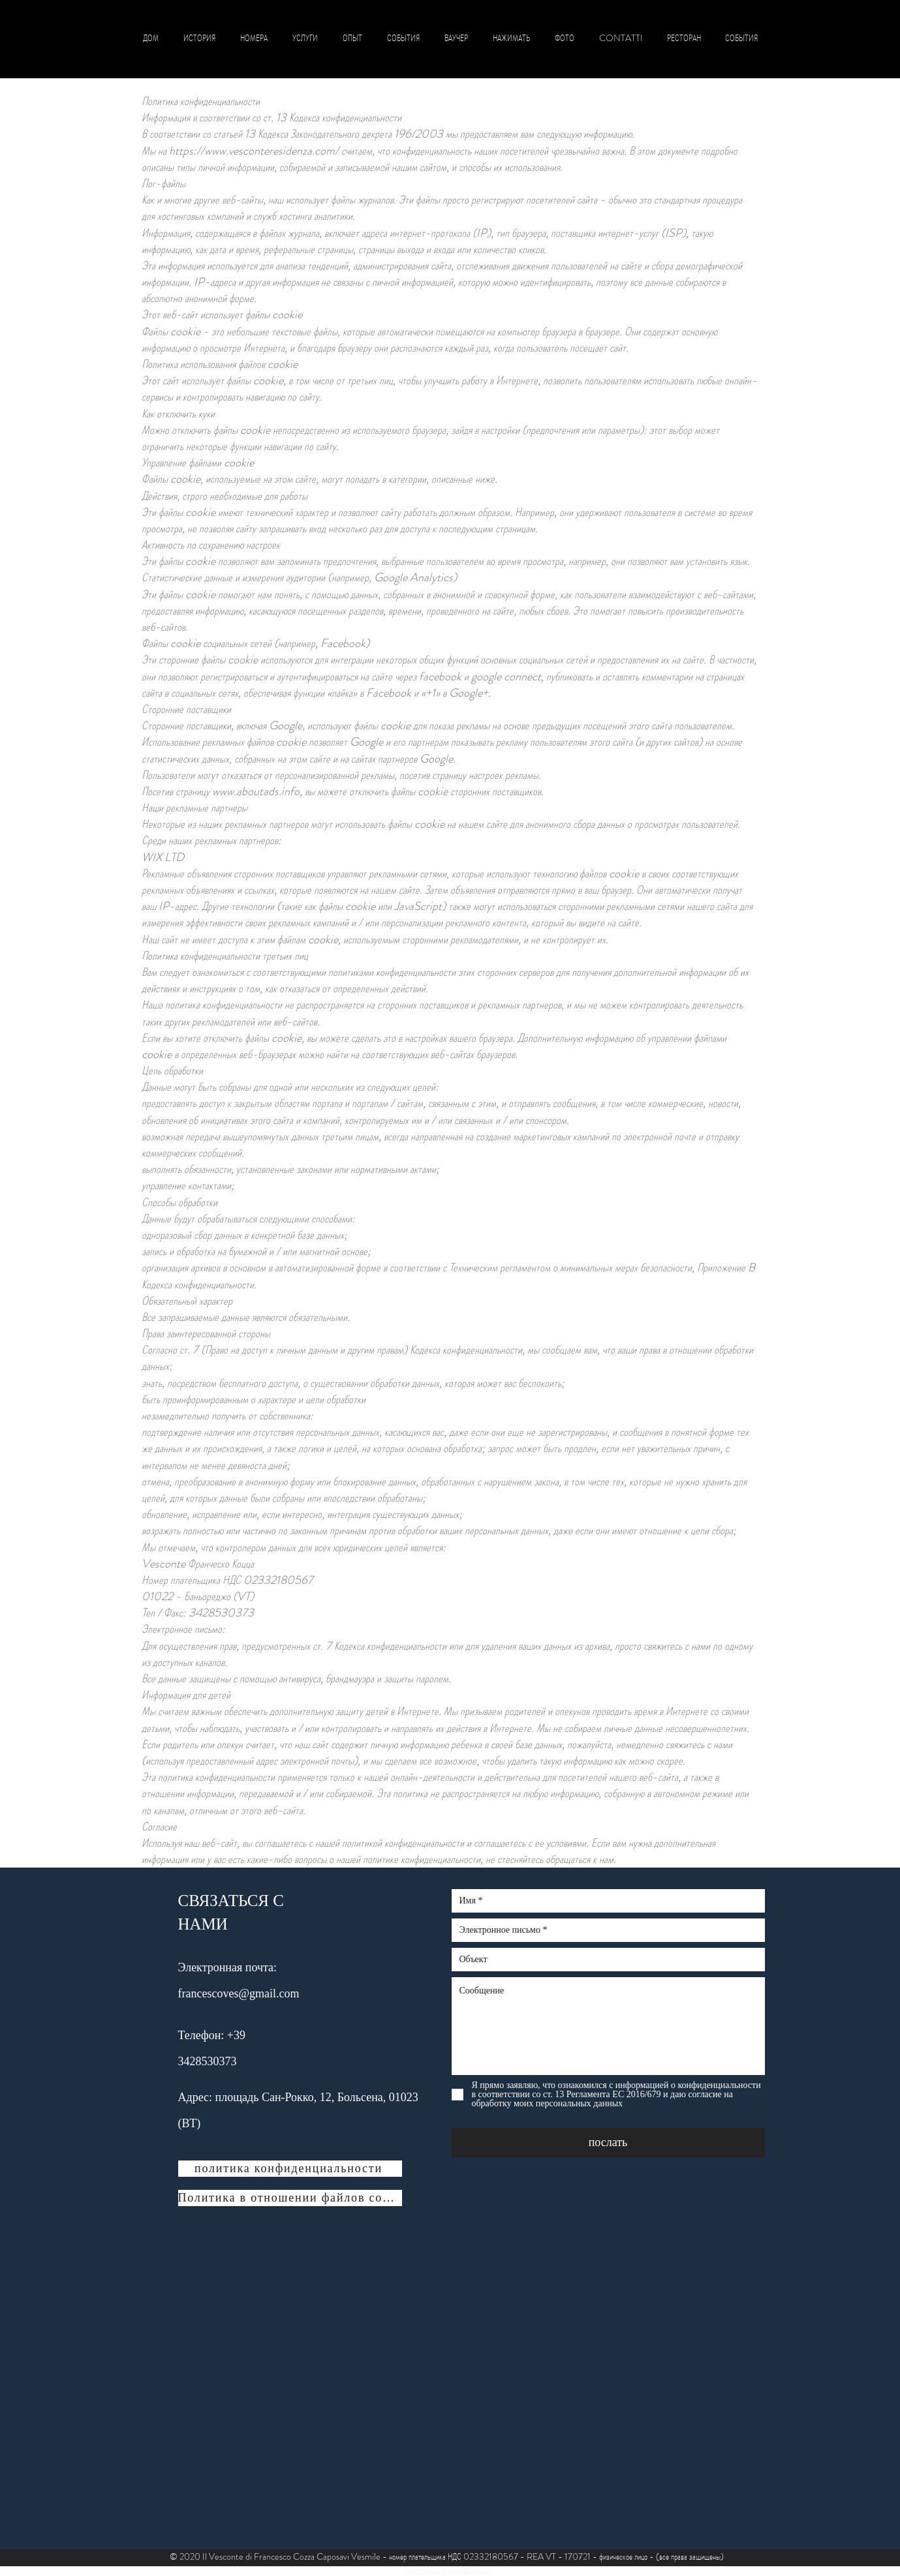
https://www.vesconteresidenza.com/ (254, 150)
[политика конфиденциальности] (290, 2168)
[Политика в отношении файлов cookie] (290, 2198)
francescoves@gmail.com (239, 1993)
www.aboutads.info (256, 791)
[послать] (608, 2142)
